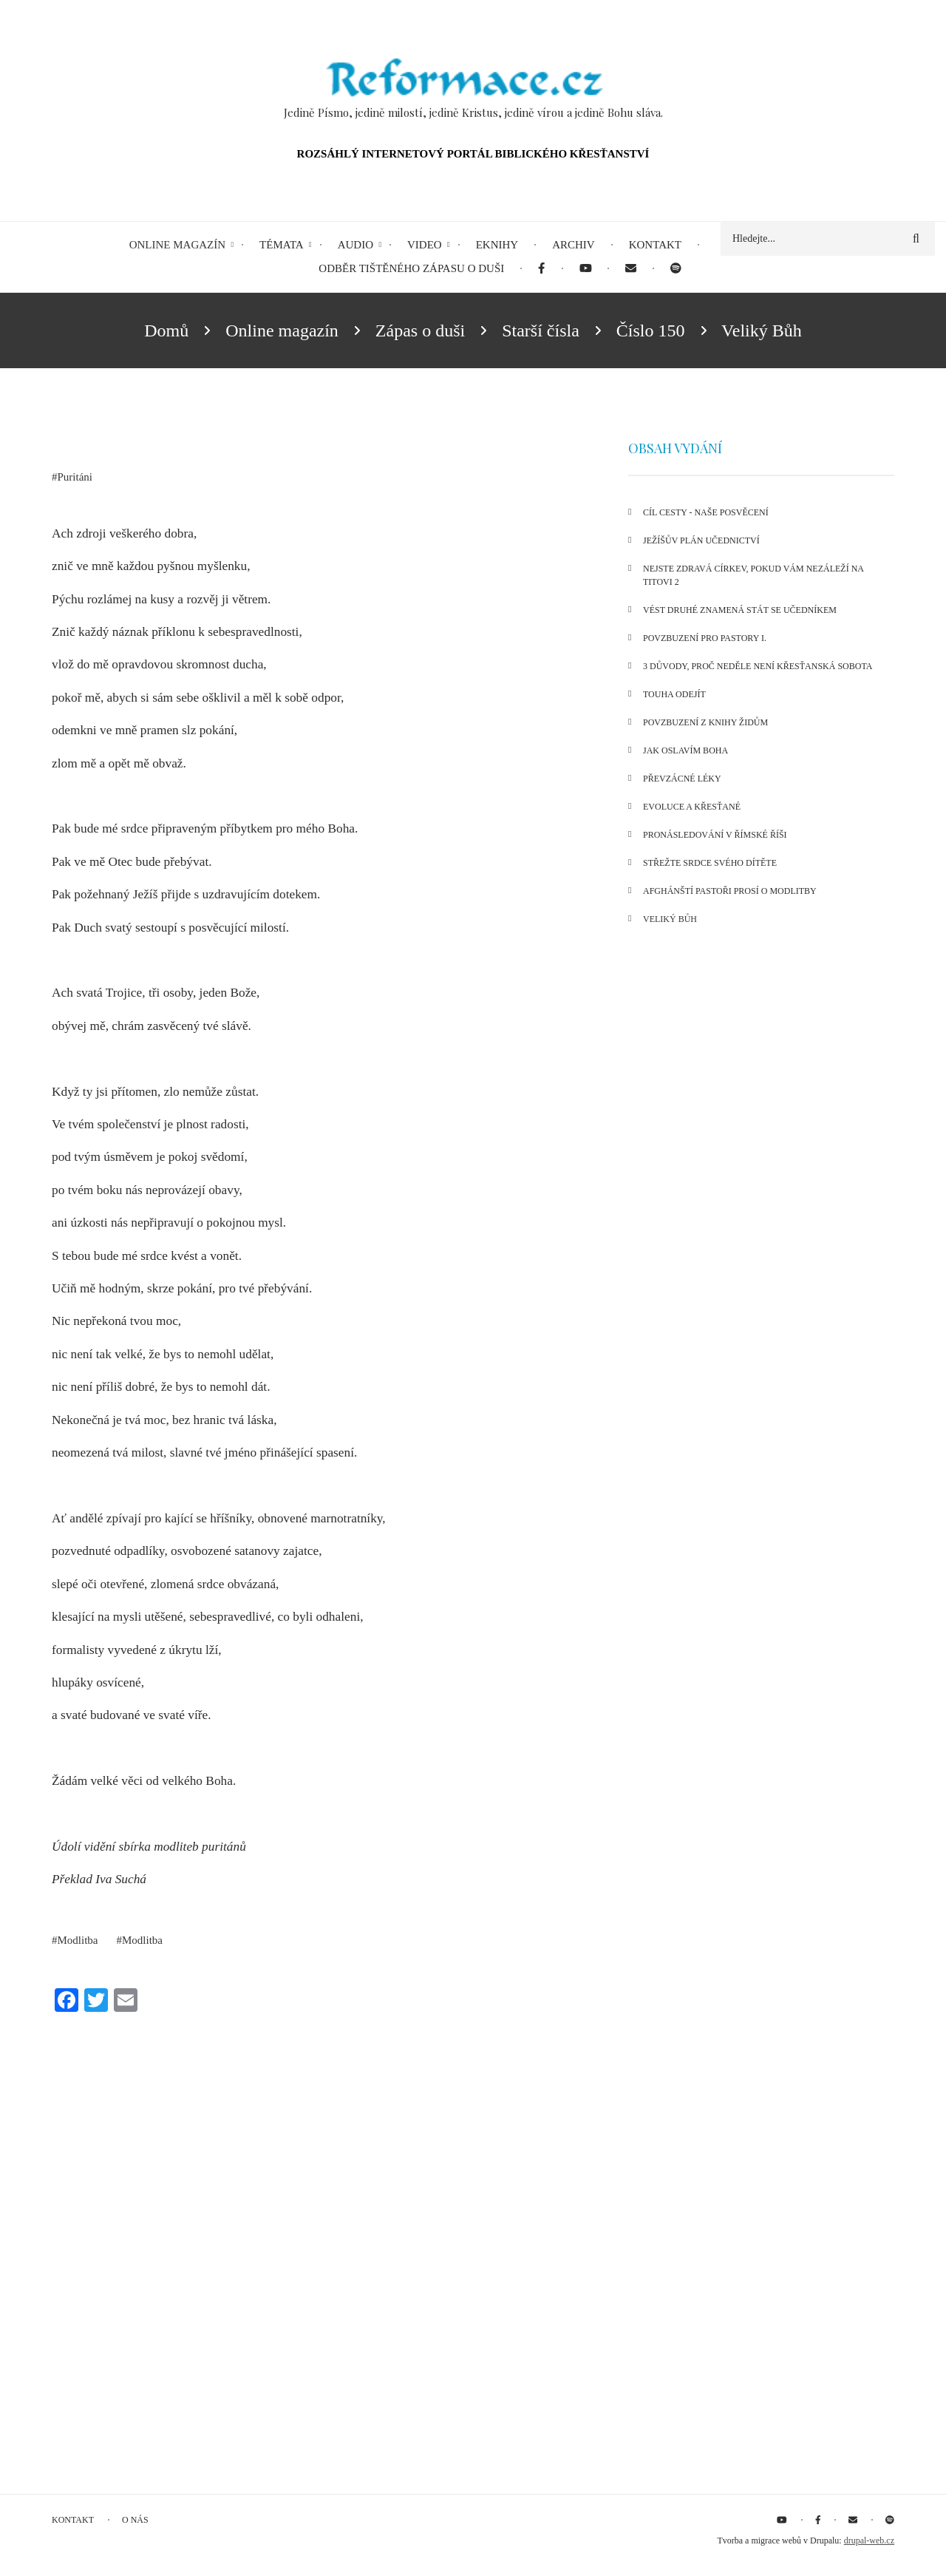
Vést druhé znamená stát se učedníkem (740, 610)
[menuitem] (541, 269)
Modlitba (78, 1940)
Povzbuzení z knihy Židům (705, 722)
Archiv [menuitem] (573, 245)
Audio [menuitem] (355, 245)
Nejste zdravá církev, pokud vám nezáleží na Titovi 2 (753, 575)
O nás (135, 2520)
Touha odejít (674, 694)
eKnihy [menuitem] (497, 245)
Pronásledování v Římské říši (715, 835)
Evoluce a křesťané (692, 806)
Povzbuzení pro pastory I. (704, 638)
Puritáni (75, 477)
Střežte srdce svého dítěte (710, 863)
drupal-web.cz (869, 2540)
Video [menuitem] (424, 245)
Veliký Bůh (670, 919)
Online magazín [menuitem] (177, 245)
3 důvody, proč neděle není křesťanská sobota (758, 666)
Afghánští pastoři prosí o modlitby (730, 891)
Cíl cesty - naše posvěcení (706, 512)
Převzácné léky (682, 778)
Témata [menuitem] (281, 245)
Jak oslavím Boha (685, 750)
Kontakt (73, 2520)
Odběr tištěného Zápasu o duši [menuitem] (411, 268)
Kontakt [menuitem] (655, 245)
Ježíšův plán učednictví (701, 540)
